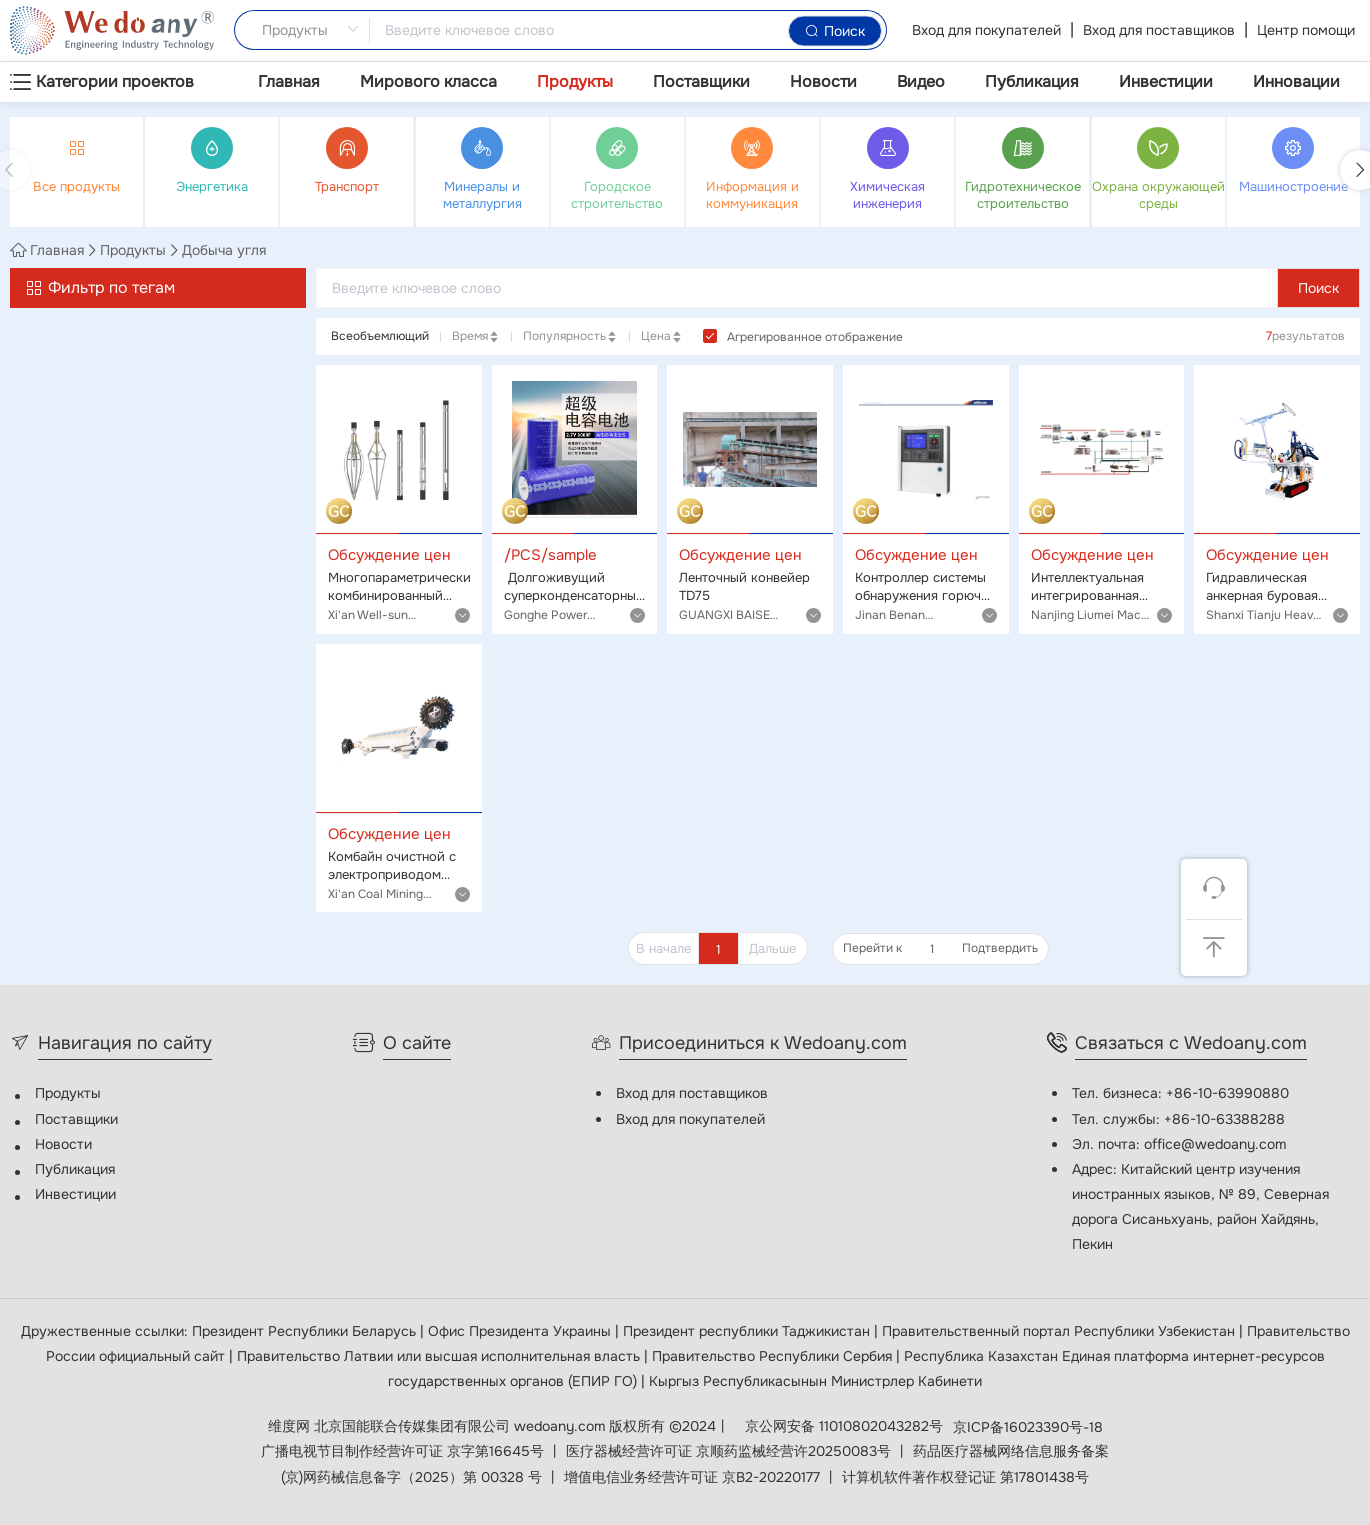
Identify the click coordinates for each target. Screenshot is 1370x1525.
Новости (823, 81)
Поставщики (701, 81)
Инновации (1296, 81)
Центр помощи (1306, 30)
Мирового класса (428, 81)
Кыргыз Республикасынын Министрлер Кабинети (815, 1381)
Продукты (575, 81)
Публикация (1032, 81)
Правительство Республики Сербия (774, 1356)
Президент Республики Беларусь (306, 1331)
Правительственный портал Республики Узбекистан (1060, 1331)
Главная (289, 81)
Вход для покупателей (986, 30)
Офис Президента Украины (521, 1331)
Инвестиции (1166, 81)
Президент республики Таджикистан (748, 1331)
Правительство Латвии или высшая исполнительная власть (440, 1356)
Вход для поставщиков (1159, 30)
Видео (921, 81)
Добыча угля (224, 250)
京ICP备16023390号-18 (1028, 1427)
